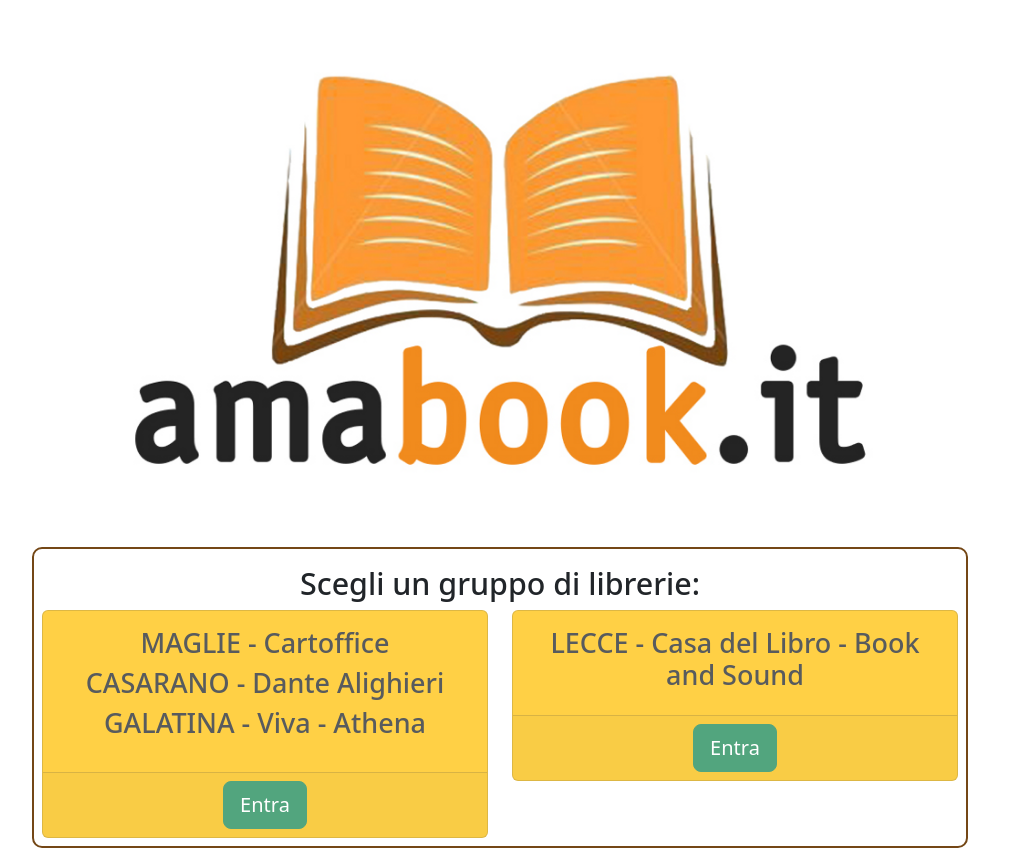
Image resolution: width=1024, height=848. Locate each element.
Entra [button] (265, 804)
